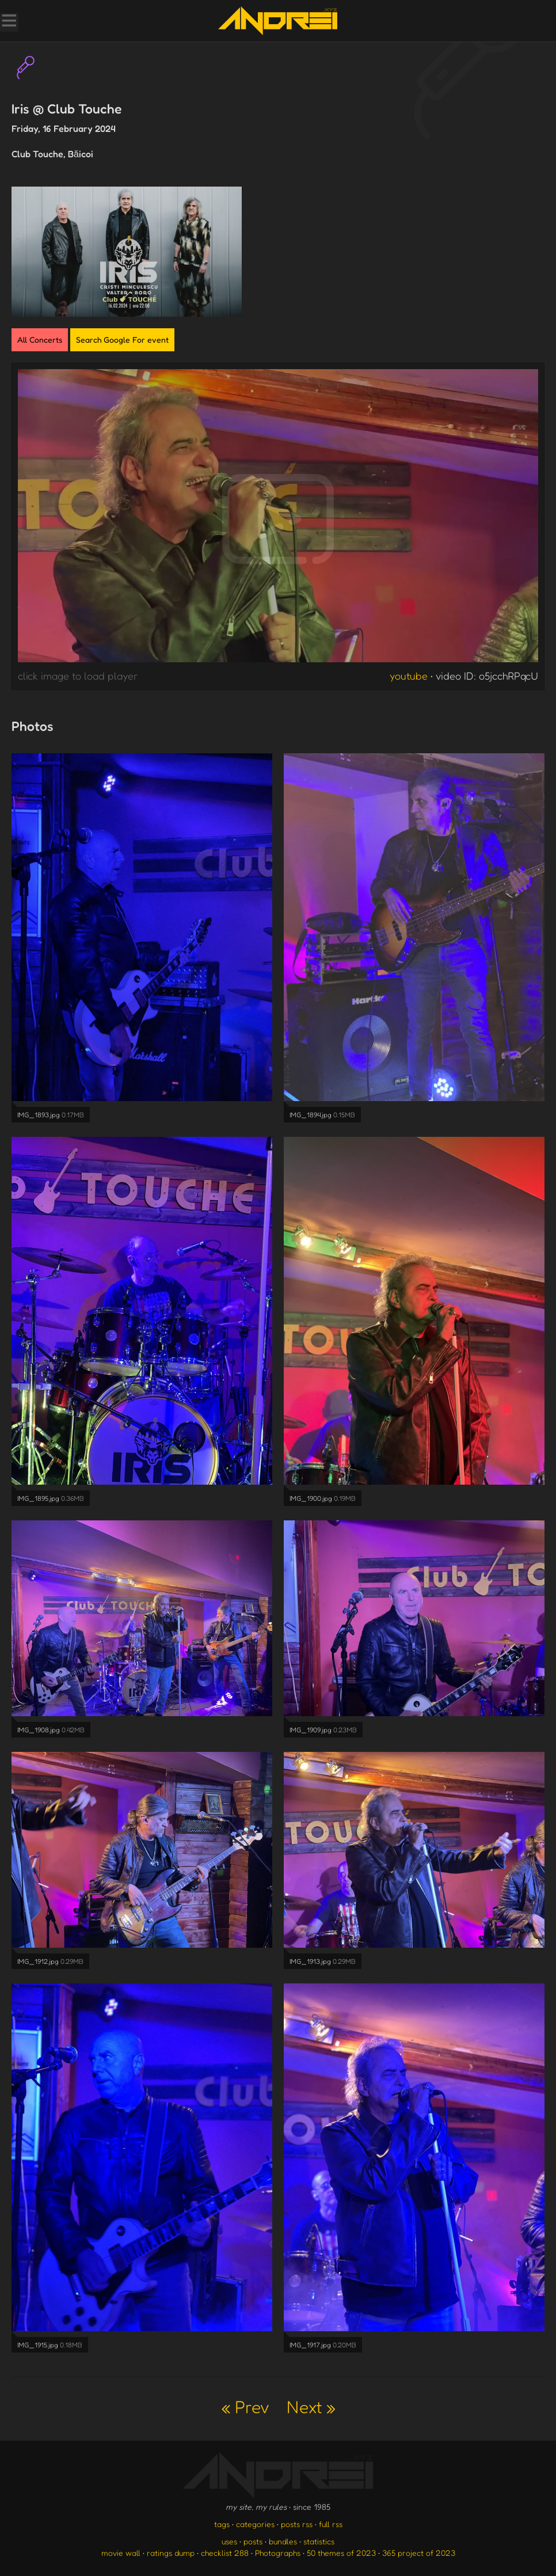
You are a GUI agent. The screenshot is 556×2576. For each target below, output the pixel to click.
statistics (318, 2541)
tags (222, 2524)
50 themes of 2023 (341, 2553)
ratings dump (171, 2553)
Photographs (277, 2553)
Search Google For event (122, 339)
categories (255, 2524)
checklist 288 (225, 2553)
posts (252, 2541)
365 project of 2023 (418, 2553)
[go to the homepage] (278, 20)
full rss (330, 2524)
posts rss (297, 2524)
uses (229, 2541)
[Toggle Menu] (8, 22)
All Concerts (39, 339)
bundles (283, 2541)
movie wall (120, 2553)
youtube (409, 675)
